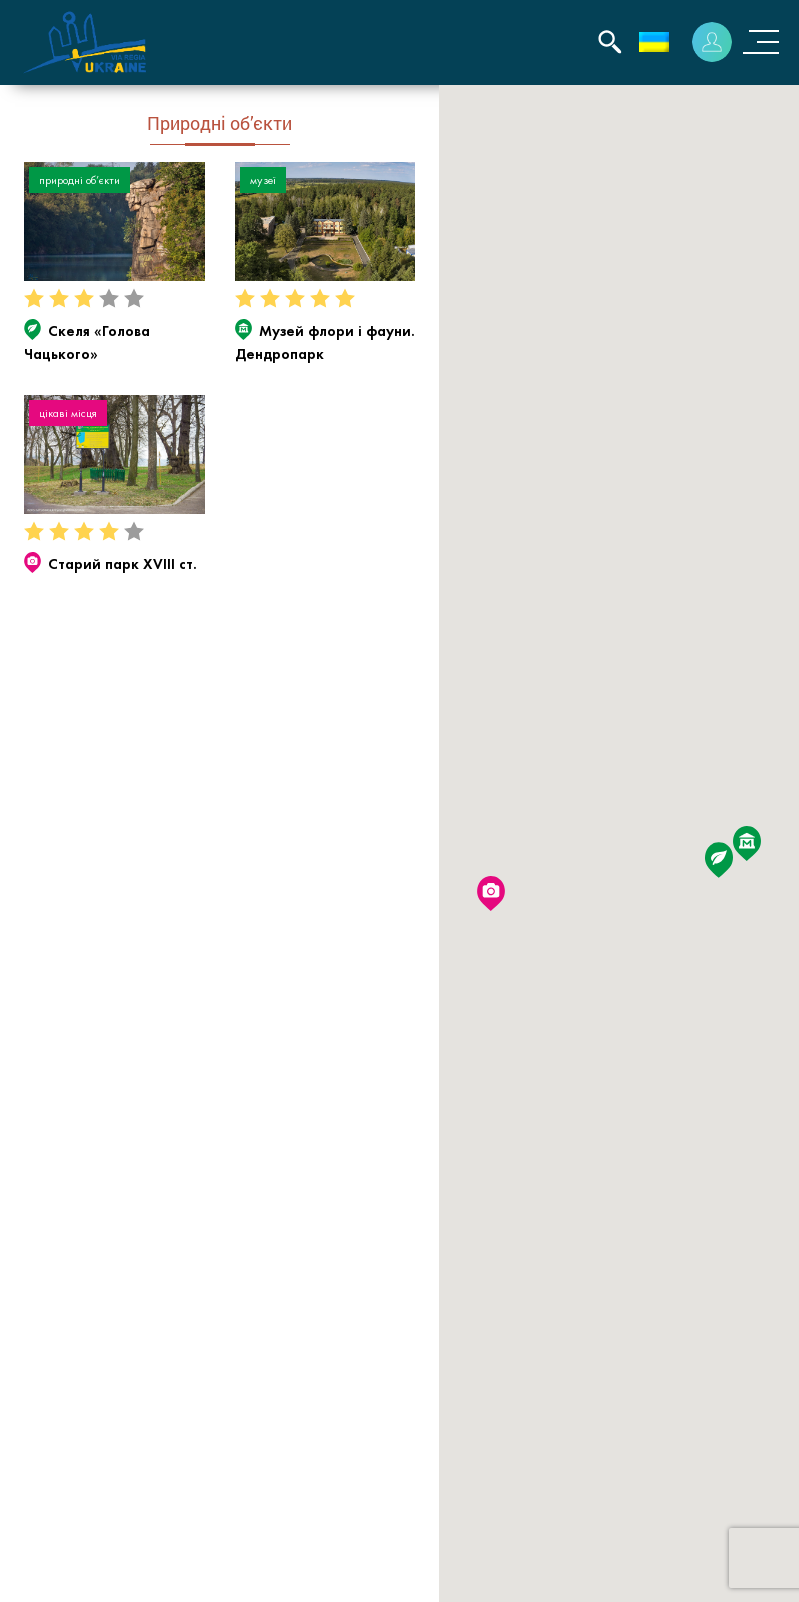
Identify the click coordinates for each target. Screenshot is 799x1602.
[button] (719, 860)
